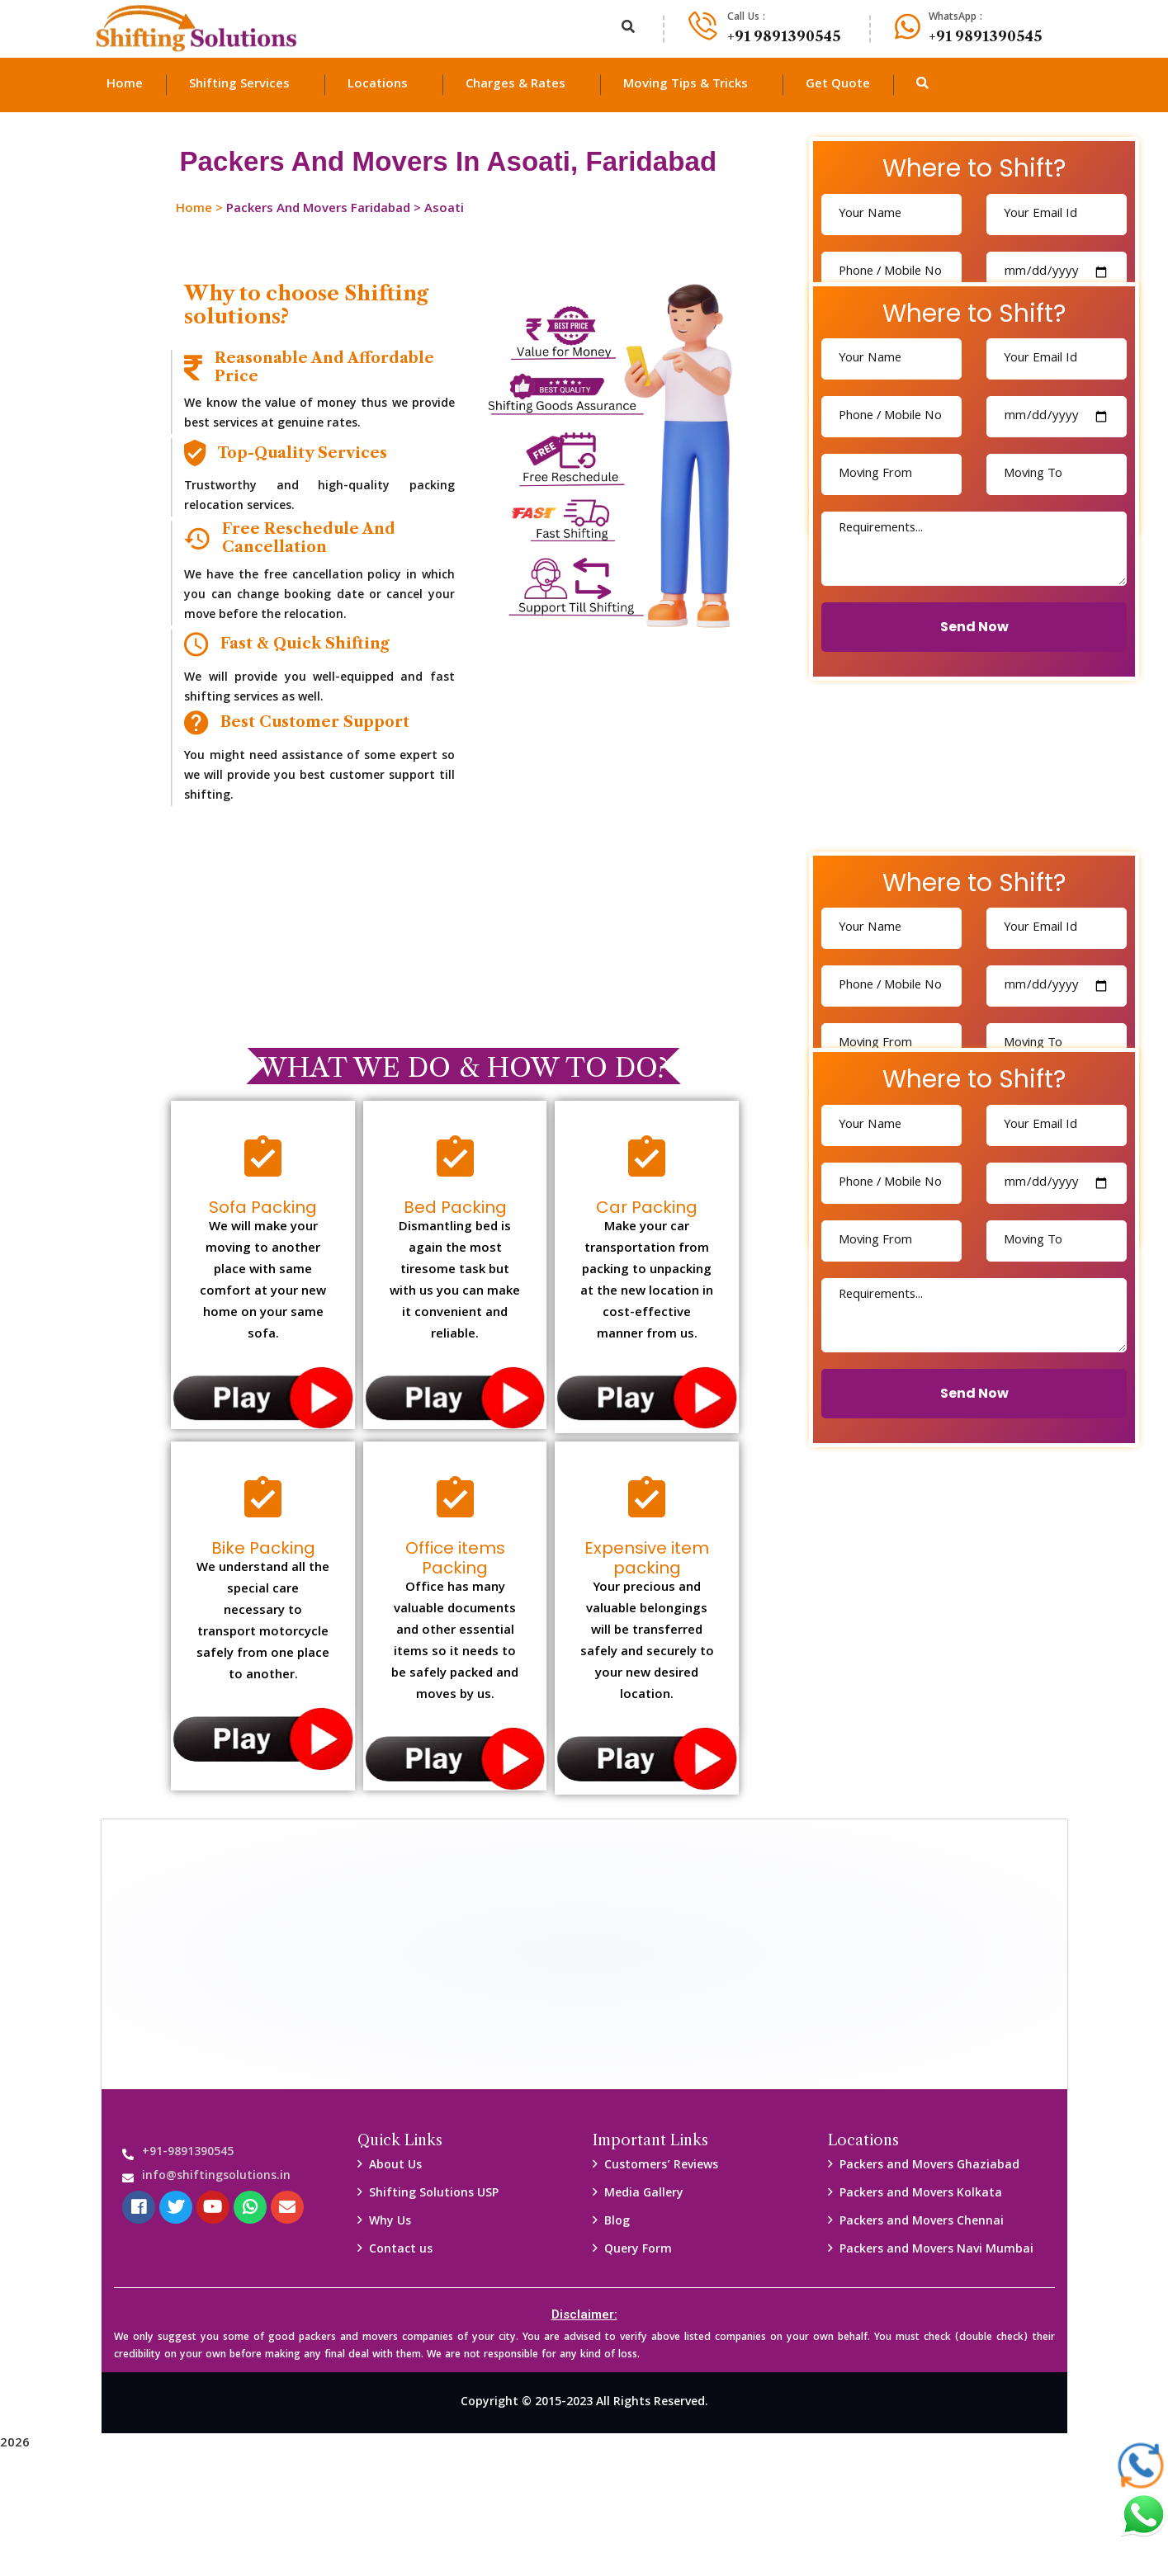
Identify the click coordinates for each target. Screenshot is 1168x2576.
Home (194, 209)
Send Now (974, 626)
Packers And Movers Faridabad (318, 209)
